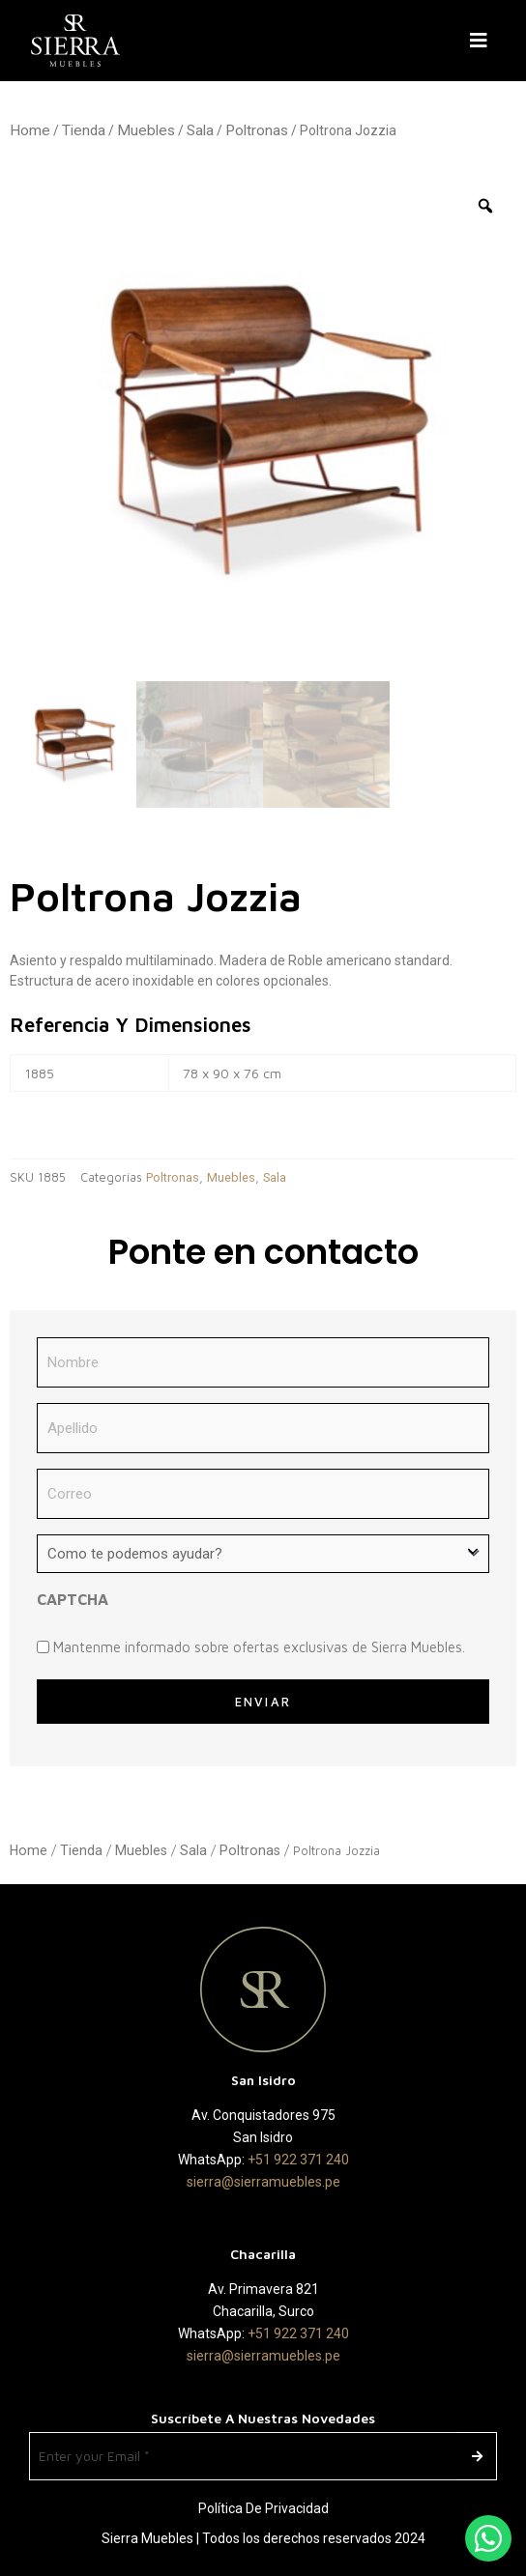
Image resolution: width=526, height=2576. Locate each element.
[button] (482, 40)
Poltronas (256, 130)
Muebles (146, 130)
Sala (200, 130)
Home (30, 130)
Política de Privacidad (263, 2508)
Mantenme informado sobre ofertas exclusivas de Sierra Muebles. (259, 1647)
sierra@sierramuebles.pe (263, 2182)
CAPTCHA (72, 1599)
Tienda (83, 130)
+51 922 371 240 (298, 2159)
